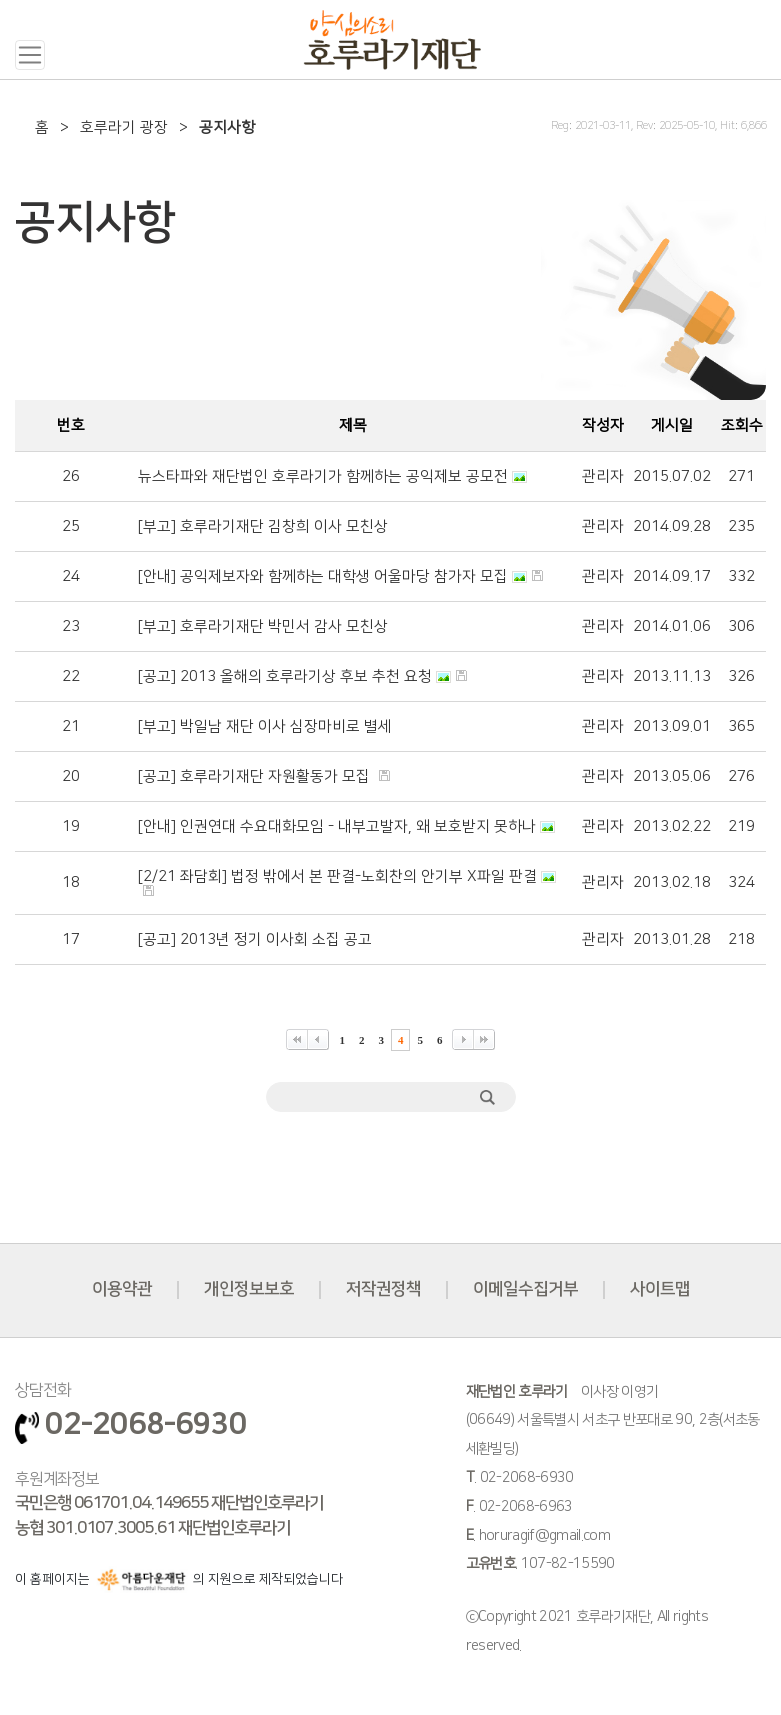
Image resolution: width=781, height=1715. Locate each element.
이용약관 (122, 1289)
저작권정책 (383, 1289)
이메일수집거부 (525, 1289)
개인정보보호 (249, 1289)
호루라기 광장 (124, 127)
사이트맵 (660, 1289)
